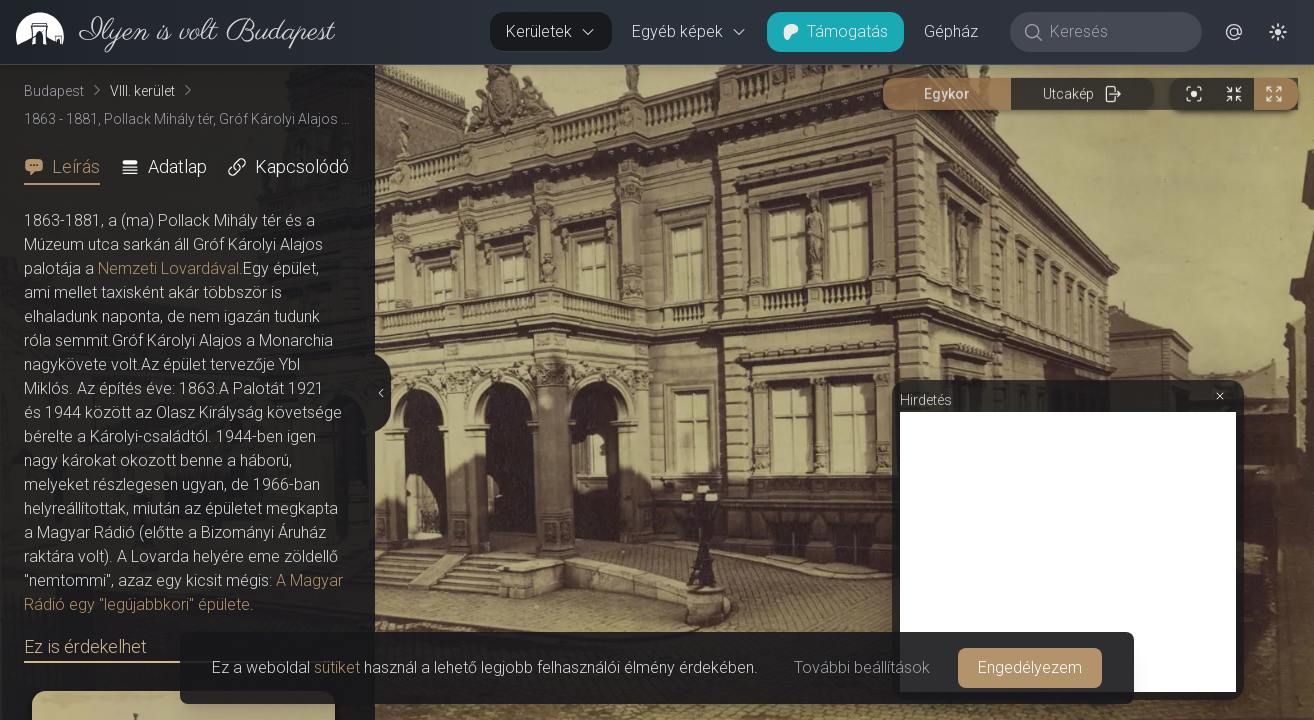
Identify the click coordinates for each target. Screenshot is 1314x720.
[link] (167, 32)
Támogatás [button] (835, 31)
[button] (1234, 32)
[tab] (68, 167)
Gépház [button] (951, 31)
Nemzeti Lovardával (168, 268)
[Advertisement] (1068, 552)
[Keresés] (1116, 32)
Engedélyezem (1030, 667)
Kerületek (551, 31)
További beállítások (862, 667)
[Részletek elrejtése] (379, 393)
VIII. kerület (142, 91)
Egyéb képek (689, 31)
